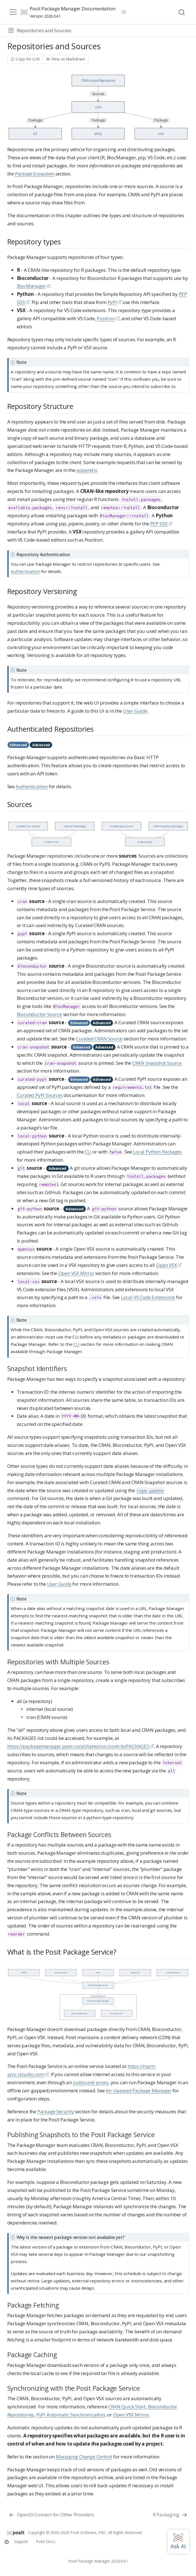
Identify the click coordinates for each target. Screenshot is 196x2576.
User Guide (135, 711)
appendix (86, 470)
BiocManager (31, 286)
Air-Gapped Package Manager (138, 2090)
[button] (11, 31)
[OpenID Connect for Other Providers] (51, 2514)
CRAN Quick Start (127, 2406)
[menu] (13, 12)
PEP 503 (159, 523)
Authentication (25, 571)
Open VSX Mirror (76, 1273)
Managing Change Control (84, 2456)
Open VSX (166, 1265)
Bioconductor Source (39, 1014)
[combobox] (182, 12)
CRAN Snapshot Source (157, 1063)
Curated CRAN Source (99, 1038)
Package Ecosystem (35, 173)
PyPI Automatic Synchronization (70, 2414)
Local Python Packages (157, 1151)
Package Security (55, 2111)
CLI (88, 1151)
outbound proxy (91, 2082)
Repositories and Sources (44, 30)
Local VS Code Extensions (148, 1297)
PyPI (112, 302)
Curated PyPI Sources (40, 1095)
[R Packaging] (170, 2514)
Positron (106, 318)
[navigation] (133, 31)
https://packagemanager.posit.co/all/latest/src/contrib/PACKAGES (78, 1746)
